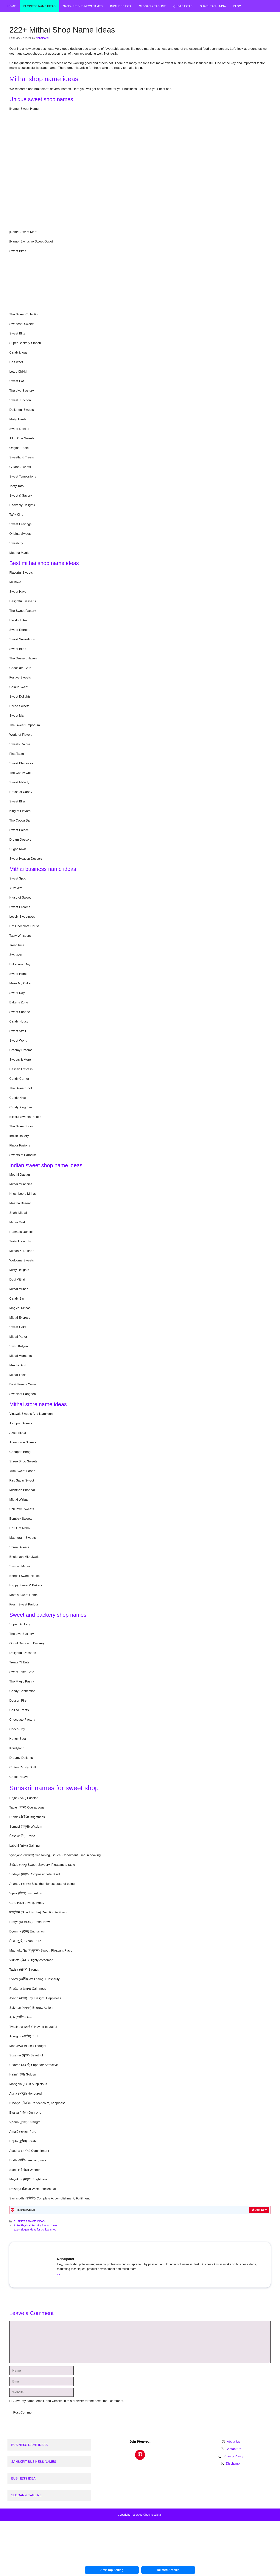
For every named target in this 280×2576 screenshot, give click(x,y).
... (59, 2273)
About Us (233, 2441)
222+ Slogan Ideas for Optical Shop (35, 2229)
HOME (11, 6)
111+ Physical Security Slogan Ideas (35, 2225)
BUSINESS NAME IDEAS (39, 6)
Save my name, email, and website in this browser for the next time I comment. (68, 2401)
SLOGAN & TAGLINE (152, 6)
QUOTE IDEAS (183, 6)
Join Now (259, 2209)
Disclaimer (233, 2463)
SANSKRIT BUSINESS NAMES (83, 6)
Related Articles (168, 2570)
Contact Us (233, 2449)
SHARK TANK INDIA (213, 6)
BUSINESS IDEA (121, 6)
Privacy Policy (233, 2456)
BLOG (237, 6)
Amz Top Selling (111, 2570)
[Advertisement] (140, 172)
